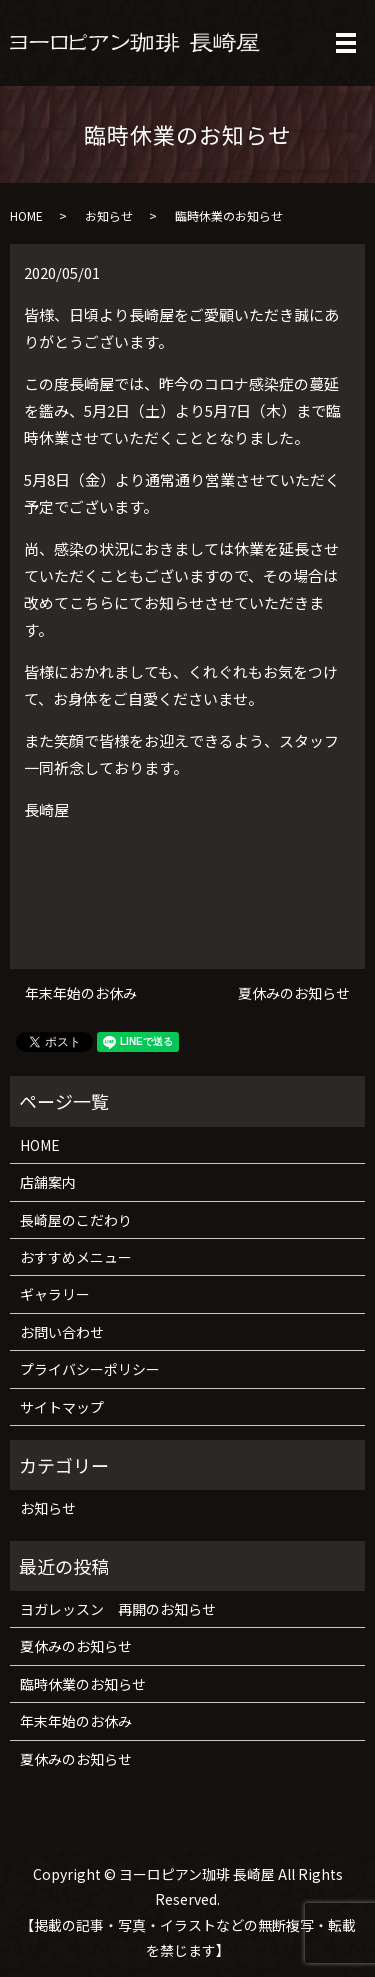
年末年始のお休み (81, 993)
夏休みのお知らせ (294, 993)
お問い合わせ (62, 1332)
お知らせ (109, 215)
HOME (26, 215)
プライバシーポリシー (90, 1369)
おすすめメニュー (76, 1257)
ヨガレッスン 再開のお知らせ (118, 1609)
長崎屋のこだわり (76, 1220)
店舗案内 (48, 1182)
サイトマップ (62, 1407)
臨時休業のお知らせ (83, 1684)
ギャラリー (55, 1294)
